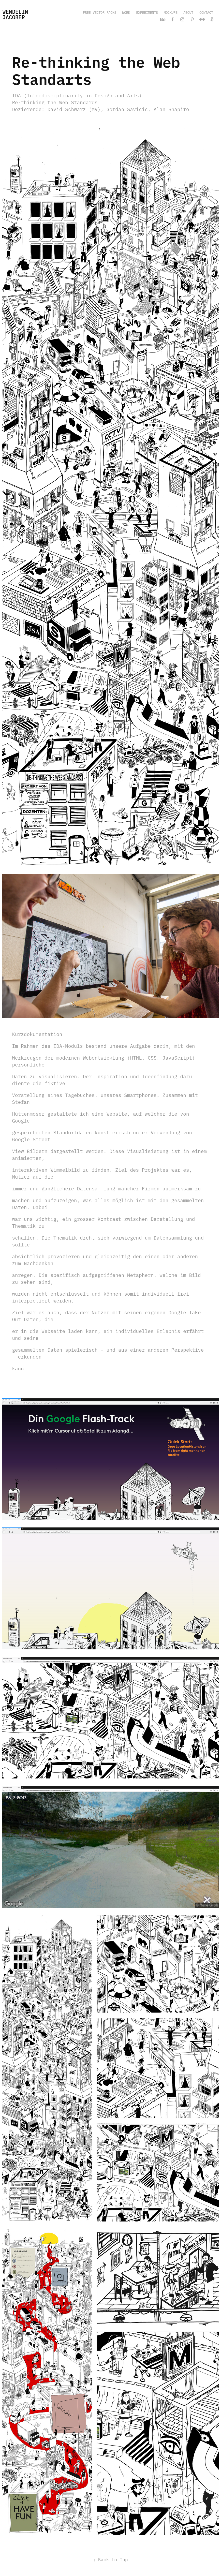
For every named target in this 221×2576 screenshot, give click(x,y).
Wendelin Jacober (16, 14)
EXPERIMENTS (147, 12)
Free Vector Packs (99, 12)
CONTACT (206, 12)
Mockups (170, 12)
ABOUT (188, 12)
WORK (126, 12)
